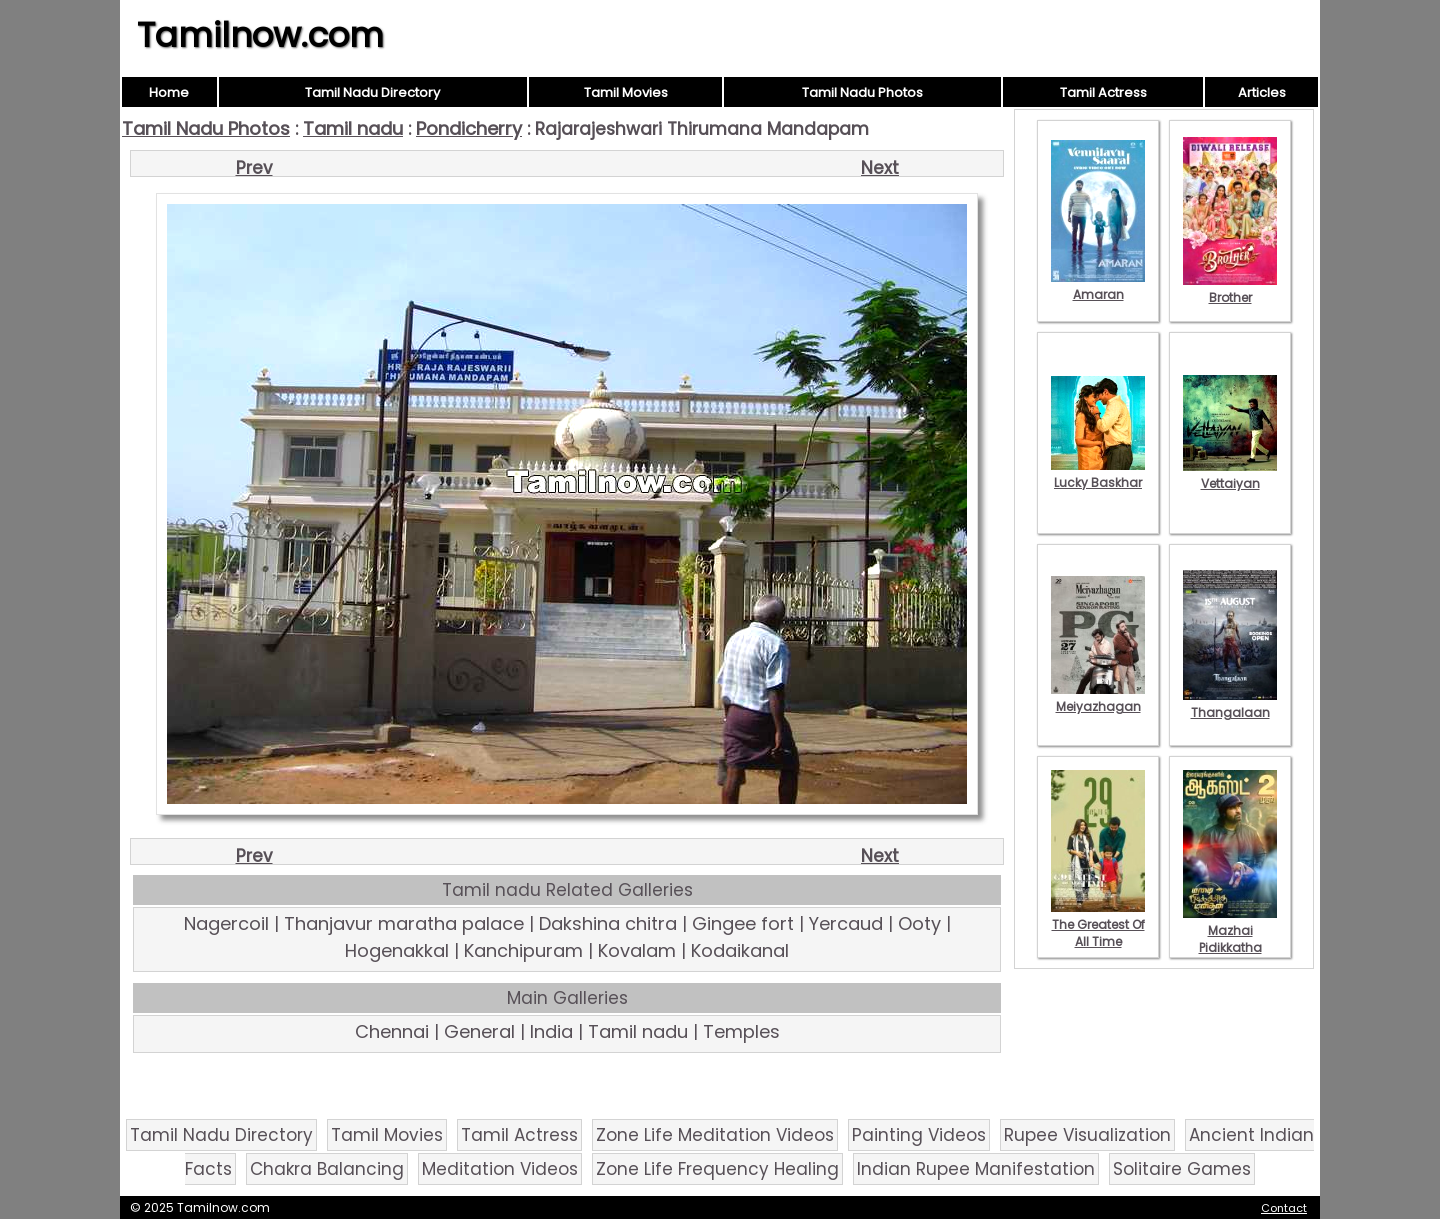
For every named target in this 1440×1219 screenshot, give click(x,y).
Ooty (919, 923)
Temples (741, 1031)
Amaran (1098, 286)
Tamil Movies (626, 92)
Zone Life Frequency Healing (717, 1169)
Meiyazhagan (1098, 698)
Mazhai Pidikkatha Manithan (1230, 939)
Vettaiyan (1230, 475)
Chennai (392, 1031)
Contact (1284, 1208)
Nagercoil (226, 923)
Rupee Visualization (1087, 1135)
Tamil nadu (353, 128)
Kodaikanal (740, 950)
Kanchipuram (523, 950)
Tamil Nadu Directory (372, 92)
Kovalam (637, 950)
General (479, 1031)
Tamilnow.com (260, 35)
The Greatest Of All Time (1098, 924)
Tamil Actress (1103, 92)
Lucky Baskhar (1098, 474)
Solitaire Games (1182, 1169)
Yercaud (846, 923)
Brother (1230, 289)
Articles (1262, 92)
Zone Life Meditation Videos (715, 1135)
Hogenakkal (397, 950)
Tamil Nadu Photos (862, 92)
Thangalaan (1230, 704)
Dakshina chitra (608, 923)
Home (169, 92)
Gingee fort (743, 923)
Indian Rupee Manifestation (976, 1169)
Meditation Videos (500, 1169)
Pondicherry (469, 128)
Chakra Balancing (327, 1169)
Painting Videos (919, 1135)
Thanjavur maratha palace (404, 923)
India (551, 1031)
